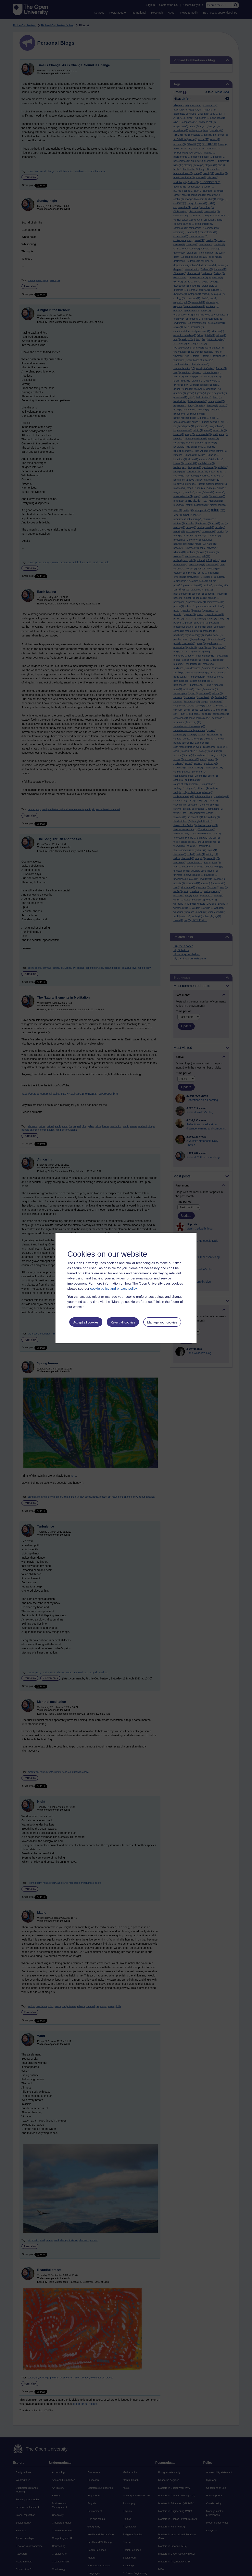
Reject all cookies (123, 1322)
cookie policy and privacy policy (113, 1288)
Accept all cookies (85, 1322)
